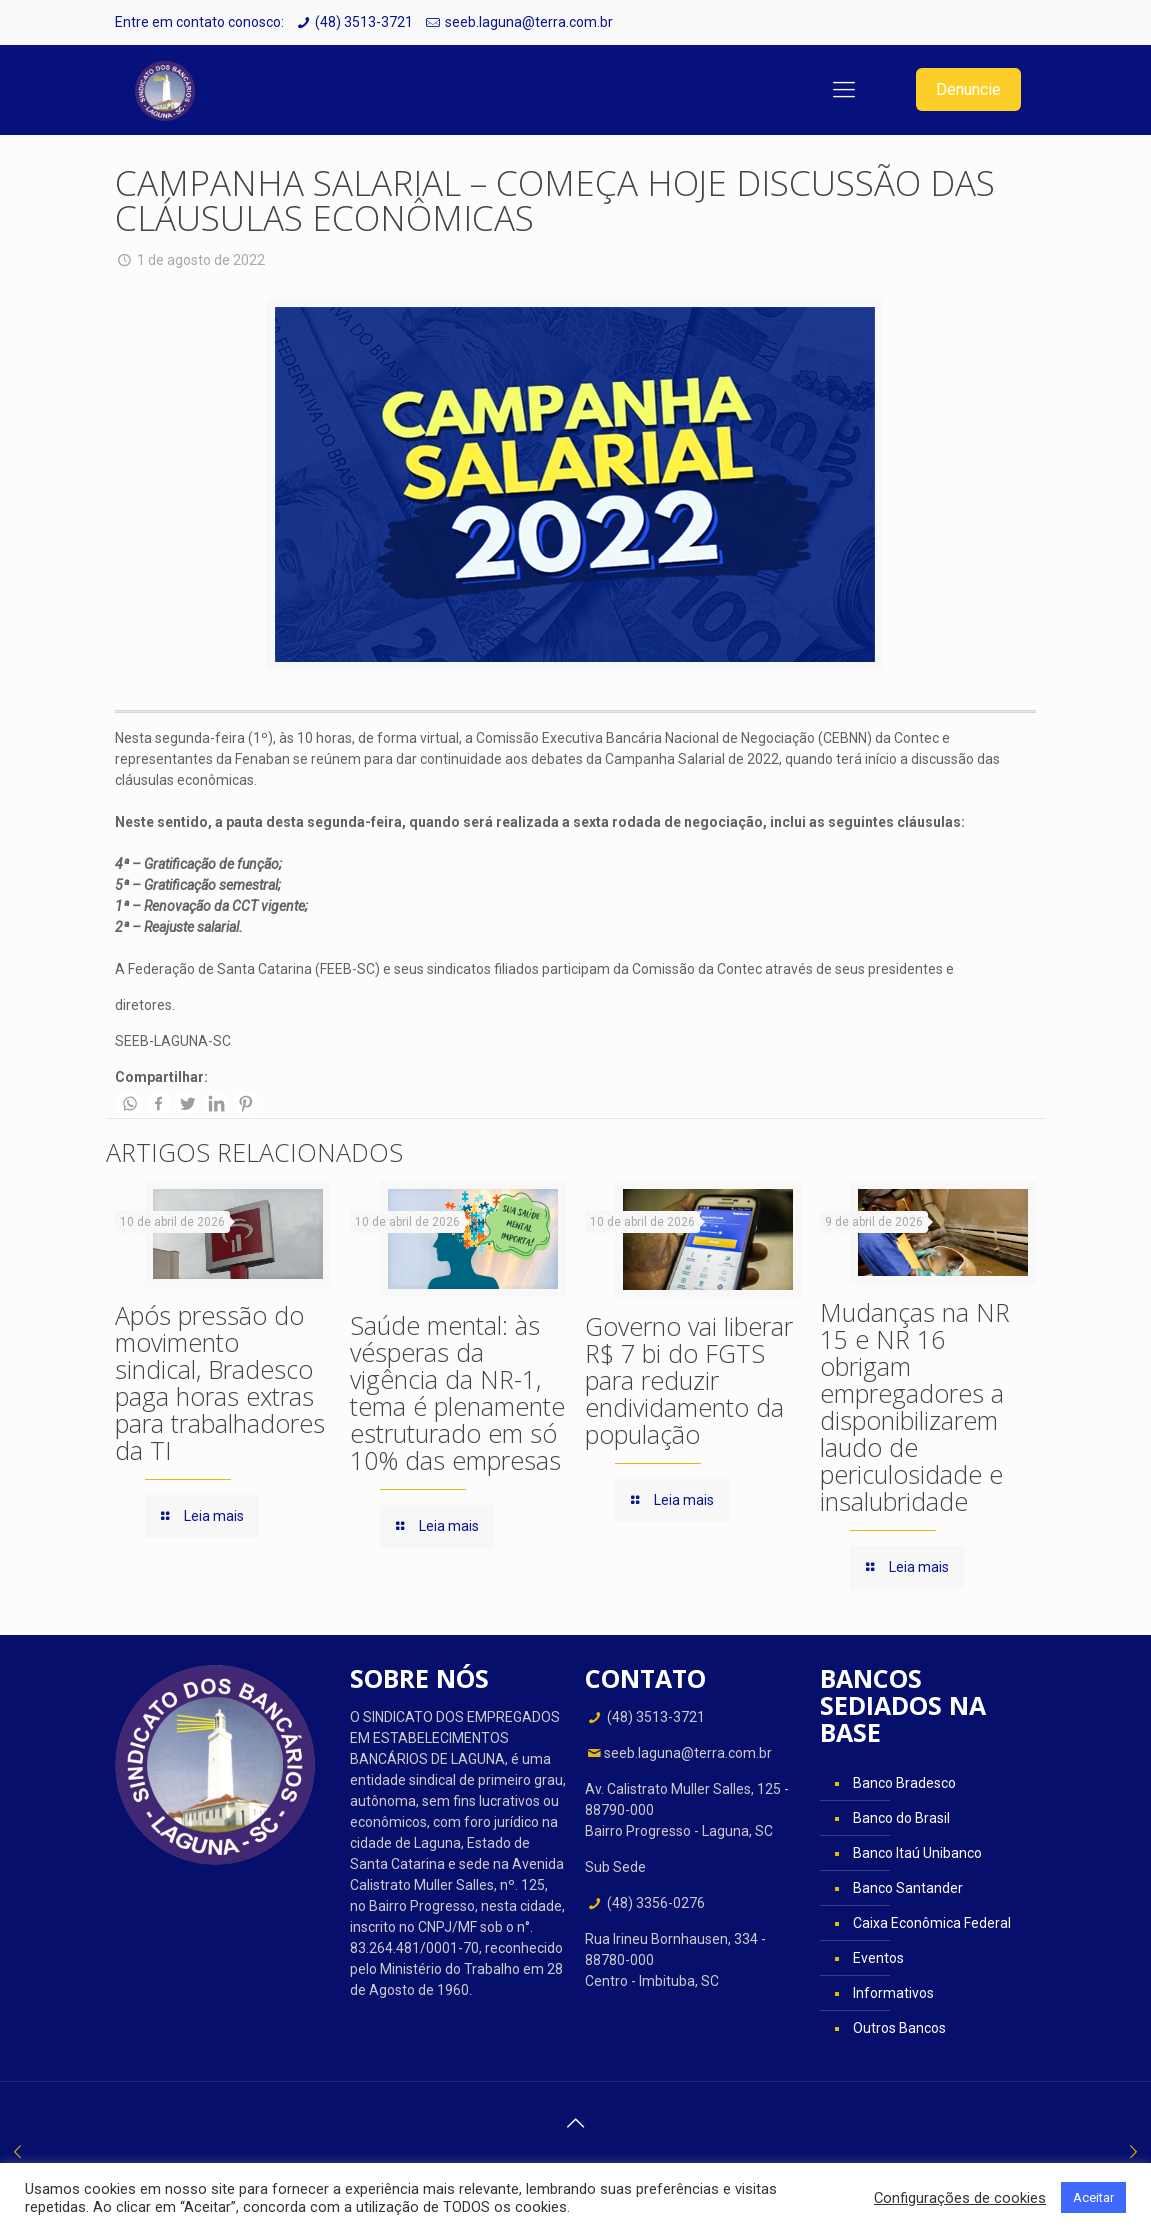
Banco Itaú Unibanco (917, 1853)
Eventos (878, 1958)
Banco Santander (908, 1888)
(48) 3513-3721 (364, 22)
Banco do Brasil (901, 1818)
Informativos (893, 1993)
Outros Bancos (899, 2028)
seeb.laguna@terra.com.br (529, 22)
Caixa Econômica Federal (932, 1923)
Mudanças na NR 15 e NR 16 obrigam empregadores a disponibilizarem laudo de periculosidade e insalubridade (915, 1406)
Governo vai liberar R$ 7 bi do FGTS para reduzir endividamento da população (689, 1380)
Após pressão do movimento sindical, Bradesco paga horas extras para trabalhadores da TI (220, 1382)
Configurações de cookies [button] (960, 2198)
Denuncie (968, 89)
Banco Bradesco (904, 1783)
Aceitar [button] (1093, 2197)
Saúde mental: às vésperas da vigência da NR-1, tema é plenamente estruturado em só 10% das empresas (457, 1392)
